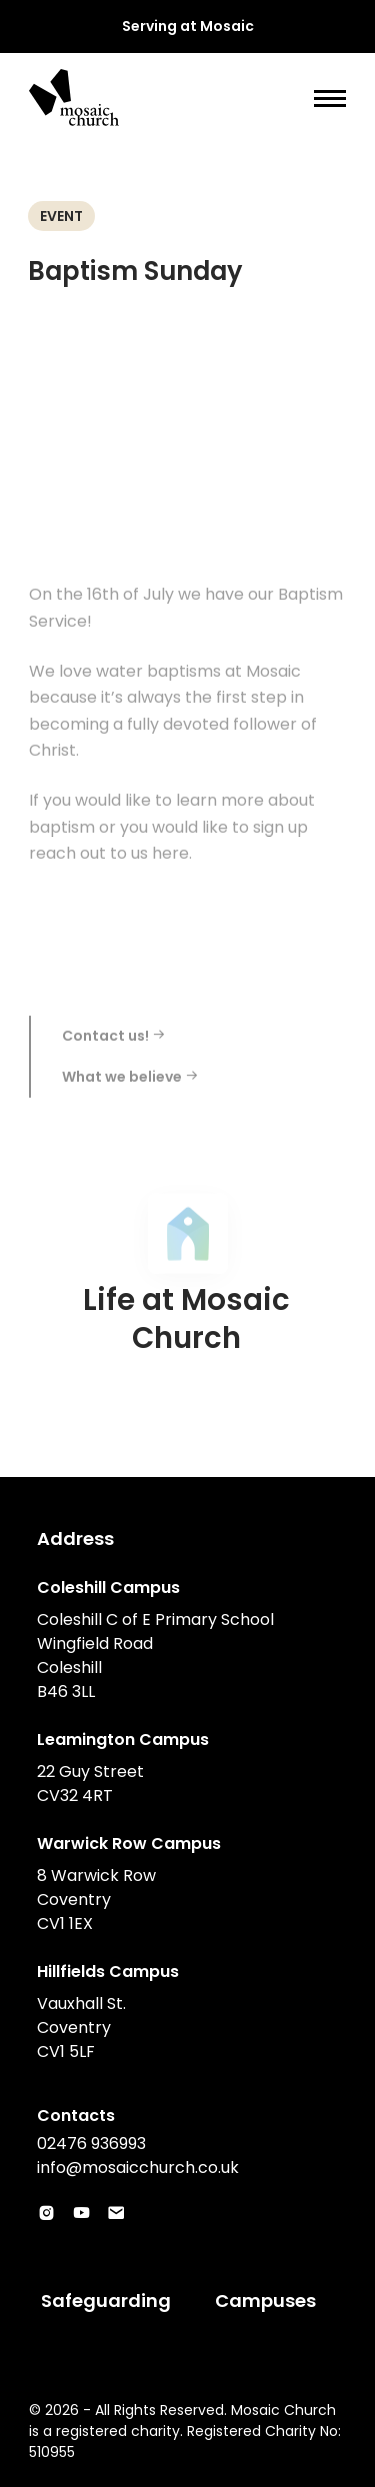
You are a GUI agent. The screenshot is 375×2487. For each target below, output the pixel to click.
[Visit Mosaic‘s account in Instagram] (46, 2213)
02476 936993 (91, 2143)
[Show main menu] (330, 98)
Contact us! (114, 1049)
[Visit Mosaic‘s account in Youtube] (81, 2213)
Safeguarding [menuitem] (106, 2300)
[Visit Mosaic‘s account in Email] (116, 2213)
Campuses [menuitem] (265, 2300)
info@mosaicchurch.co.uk (138, 2167)
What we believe (130, 1090)
